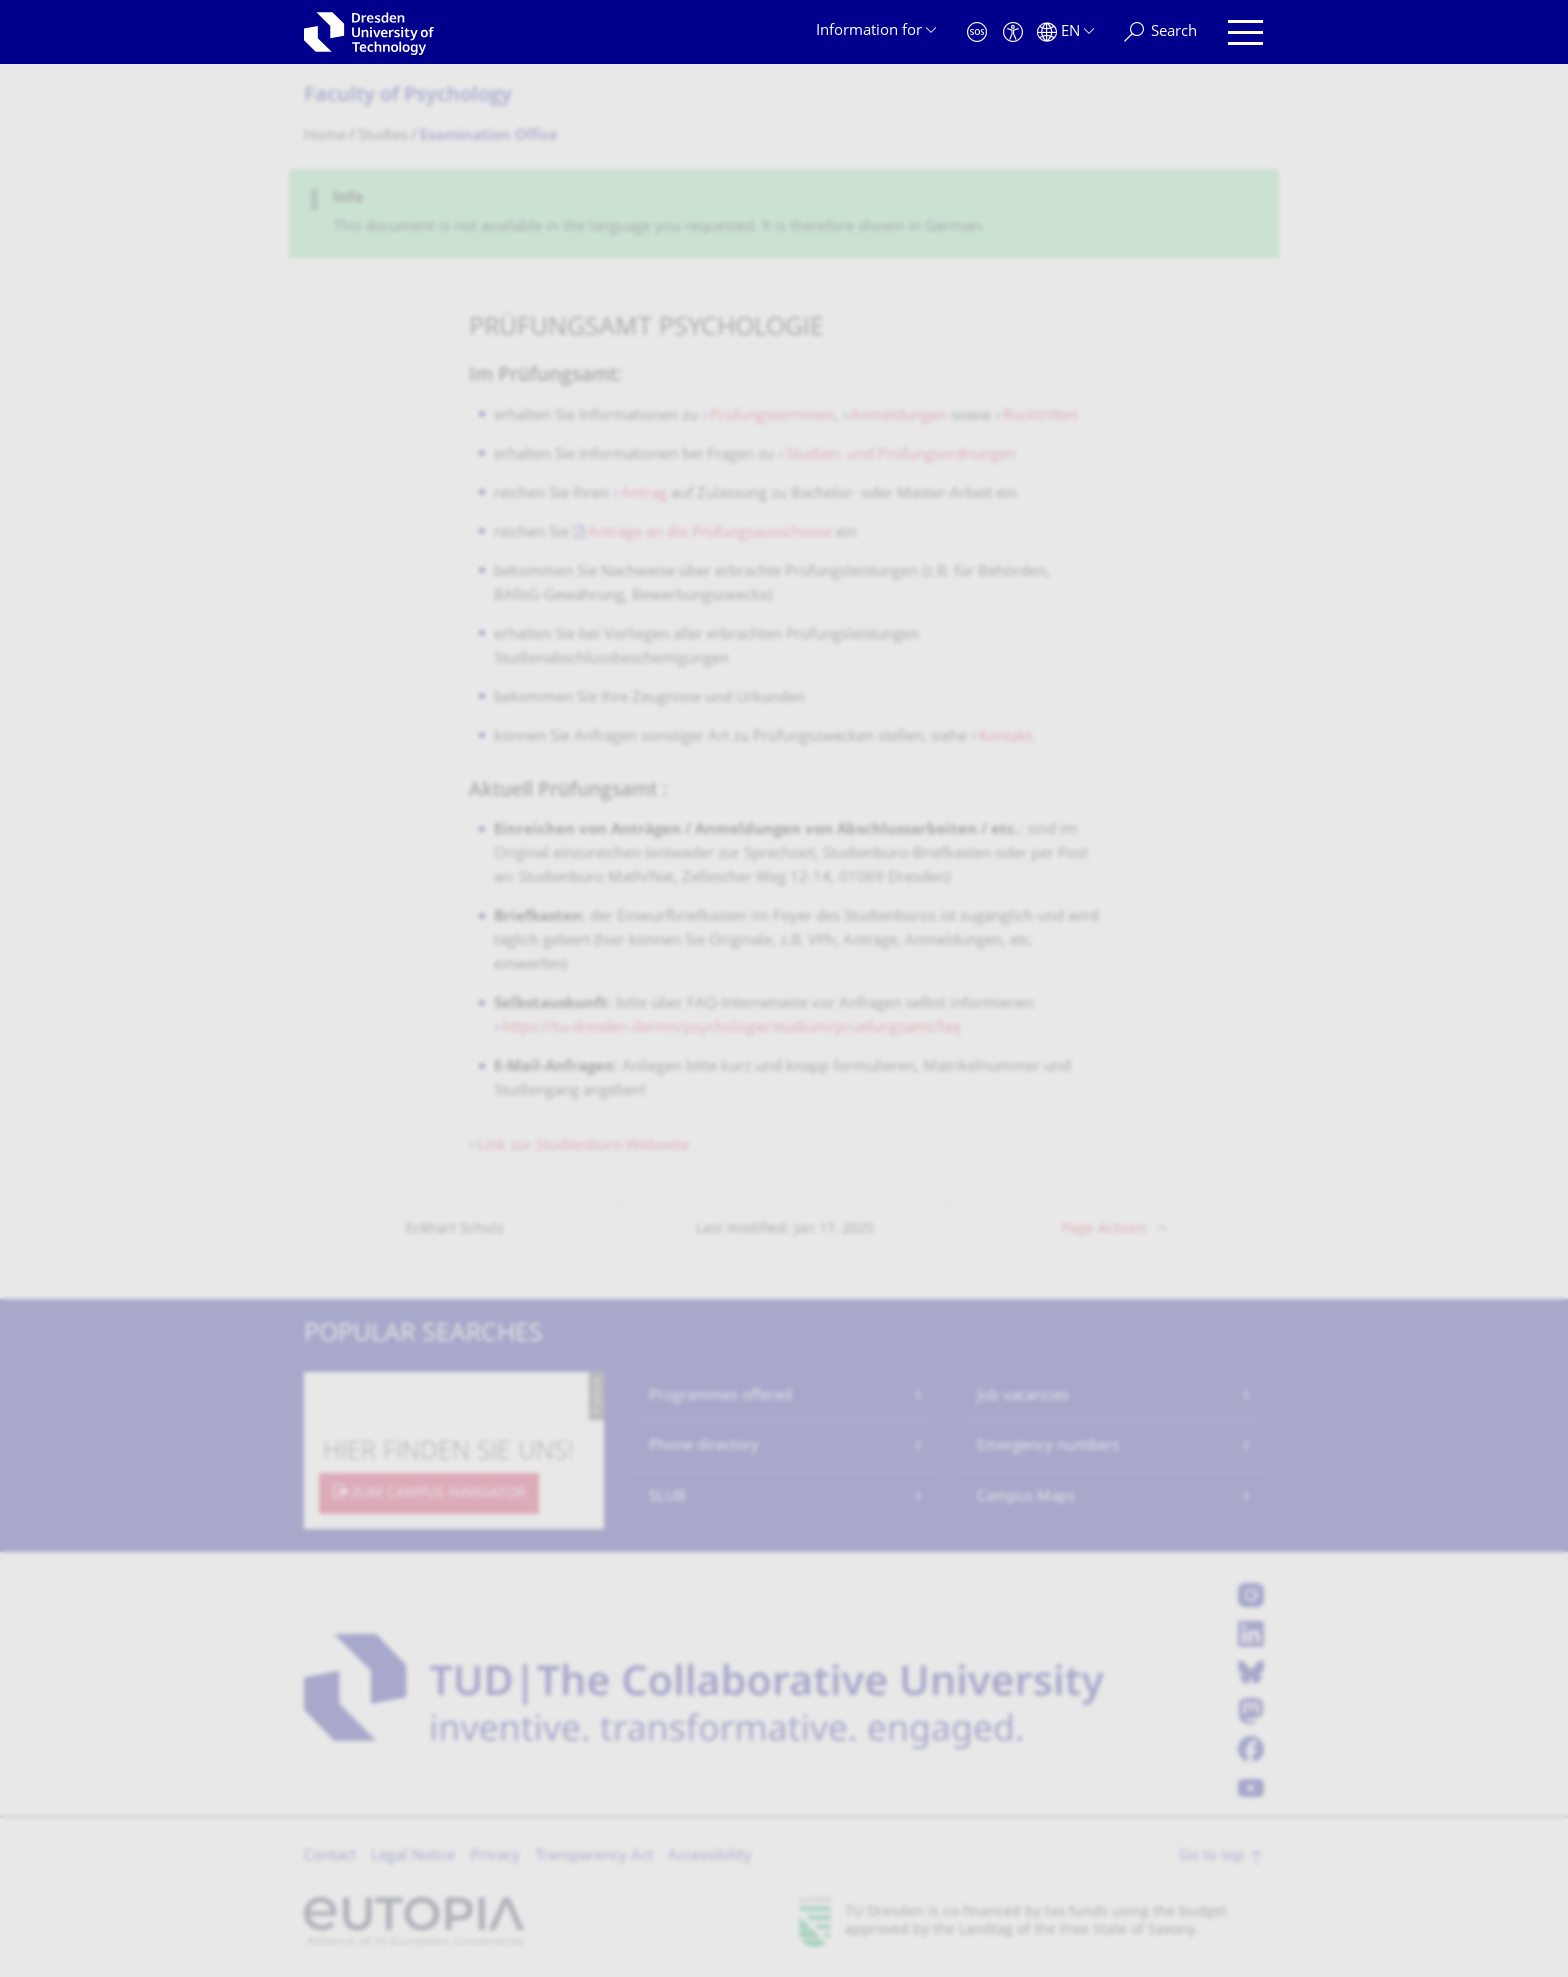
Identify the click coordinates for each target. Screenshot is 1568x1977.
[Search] (1160, 32)
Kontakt (1005, 737)
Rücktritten (1040, 416)
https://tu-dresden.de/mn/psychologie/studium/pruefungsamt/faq (731, 1028)
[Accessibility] (1013, 32)
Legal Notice (413, 1856)
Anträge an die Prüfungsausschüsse (712, 533)
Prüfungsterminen (772, 416)
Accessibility (710, 1856)
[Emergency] (977, 32)
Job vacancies (1023, 1396)
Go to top (1211, 1856)
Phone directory (704, 1446)
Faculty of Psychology (408, 96)
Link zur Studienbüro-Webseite (583, 1146)
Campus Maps (1026, 1497)
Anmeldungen (900, 416)
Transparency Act (594, 1856)
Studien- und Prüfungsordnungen (901, 455)
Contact (330, 1856)
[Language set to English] (1065, 32)
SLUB (667, 1497)
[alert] (784, 213)
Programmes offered (720, 1396)
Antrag (646, 494)
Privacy (495, 1856)
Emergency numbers (1048, 1446)
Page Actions (1104, 1229)
